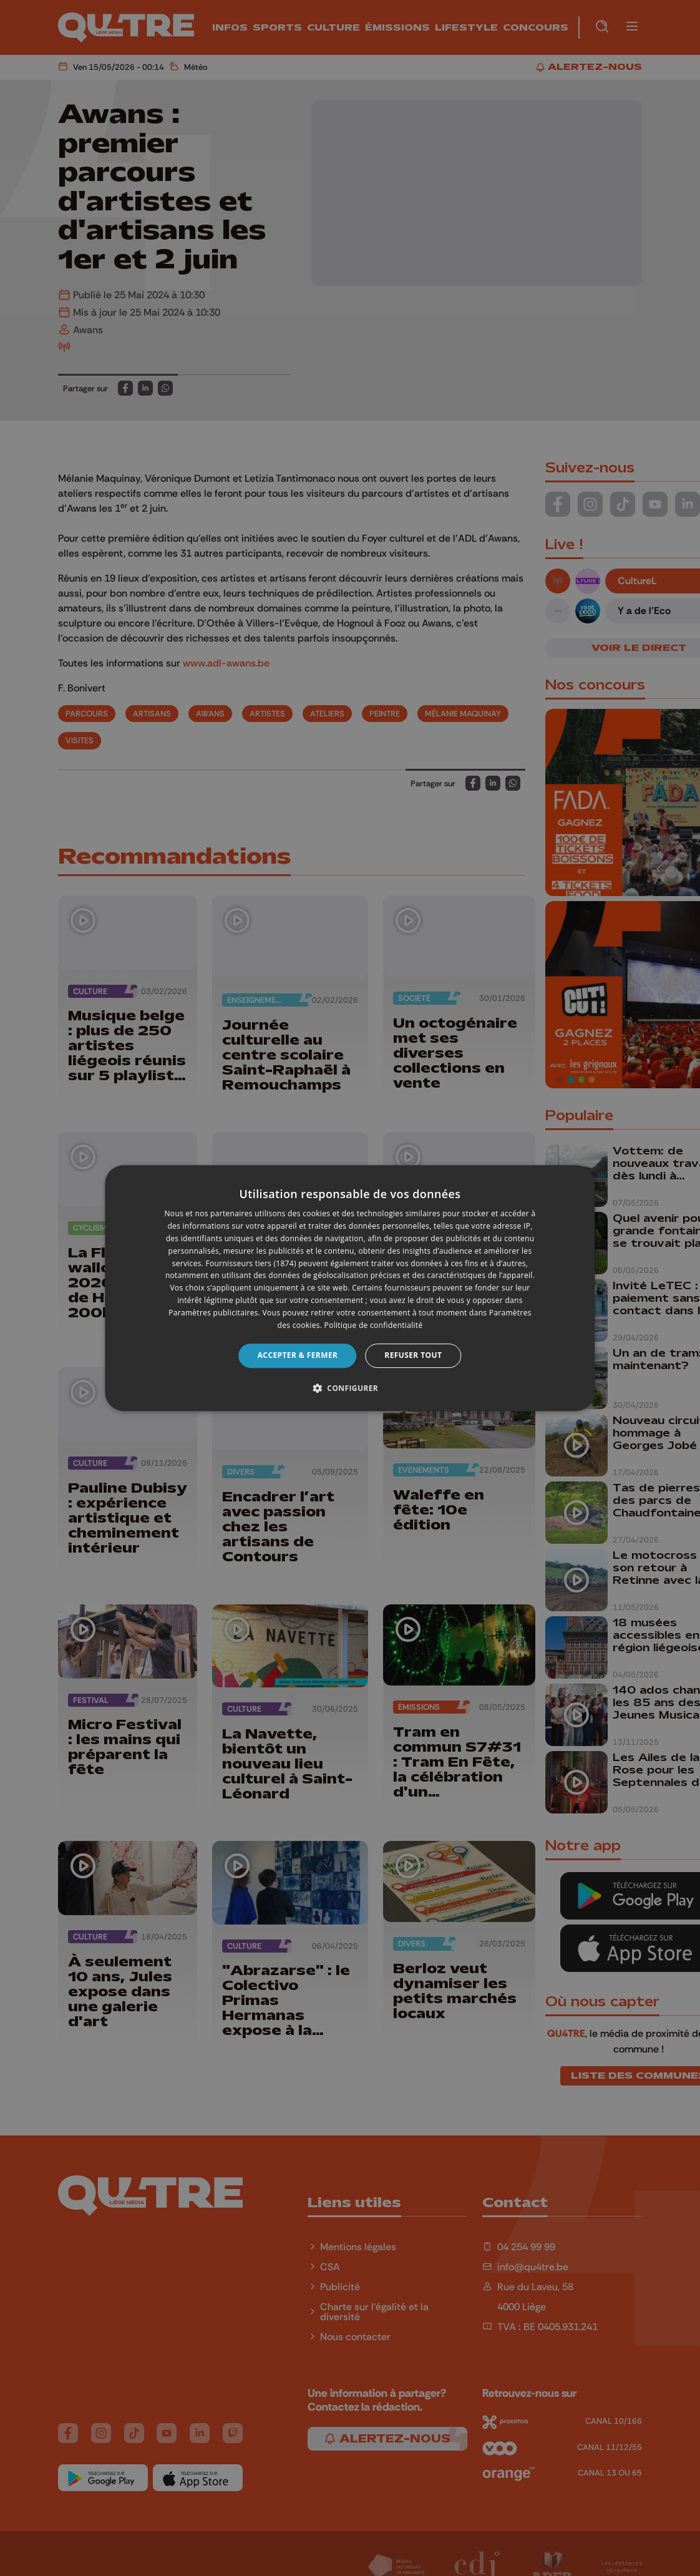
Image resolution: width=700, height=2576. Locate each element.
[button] (350, 1387)
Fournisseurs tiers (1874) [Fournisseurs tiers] (251, 1263)
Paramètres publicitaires (213, 1312)
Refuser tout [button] (413, 1355)
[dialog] (350, 1288)
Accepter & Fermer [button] (298, 1355)
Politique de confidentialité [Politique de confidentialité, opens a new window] (373, 1325)
